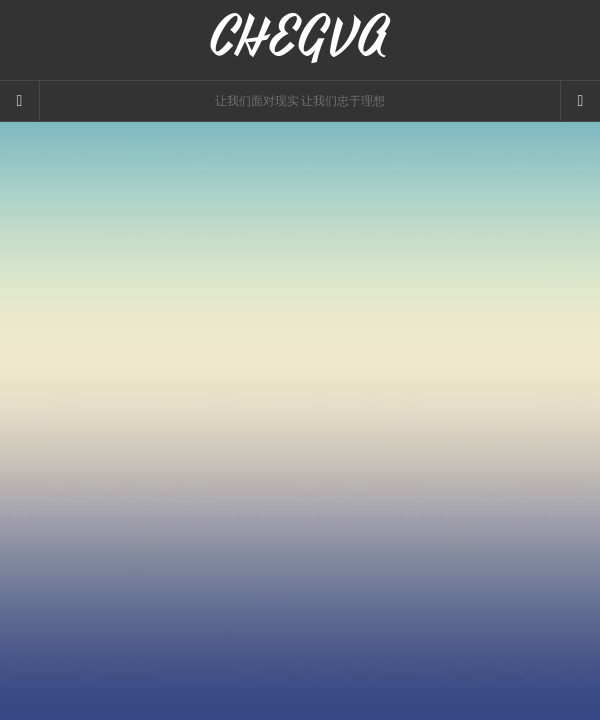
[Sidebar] (20, 101)
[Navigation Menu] (580, 101)
